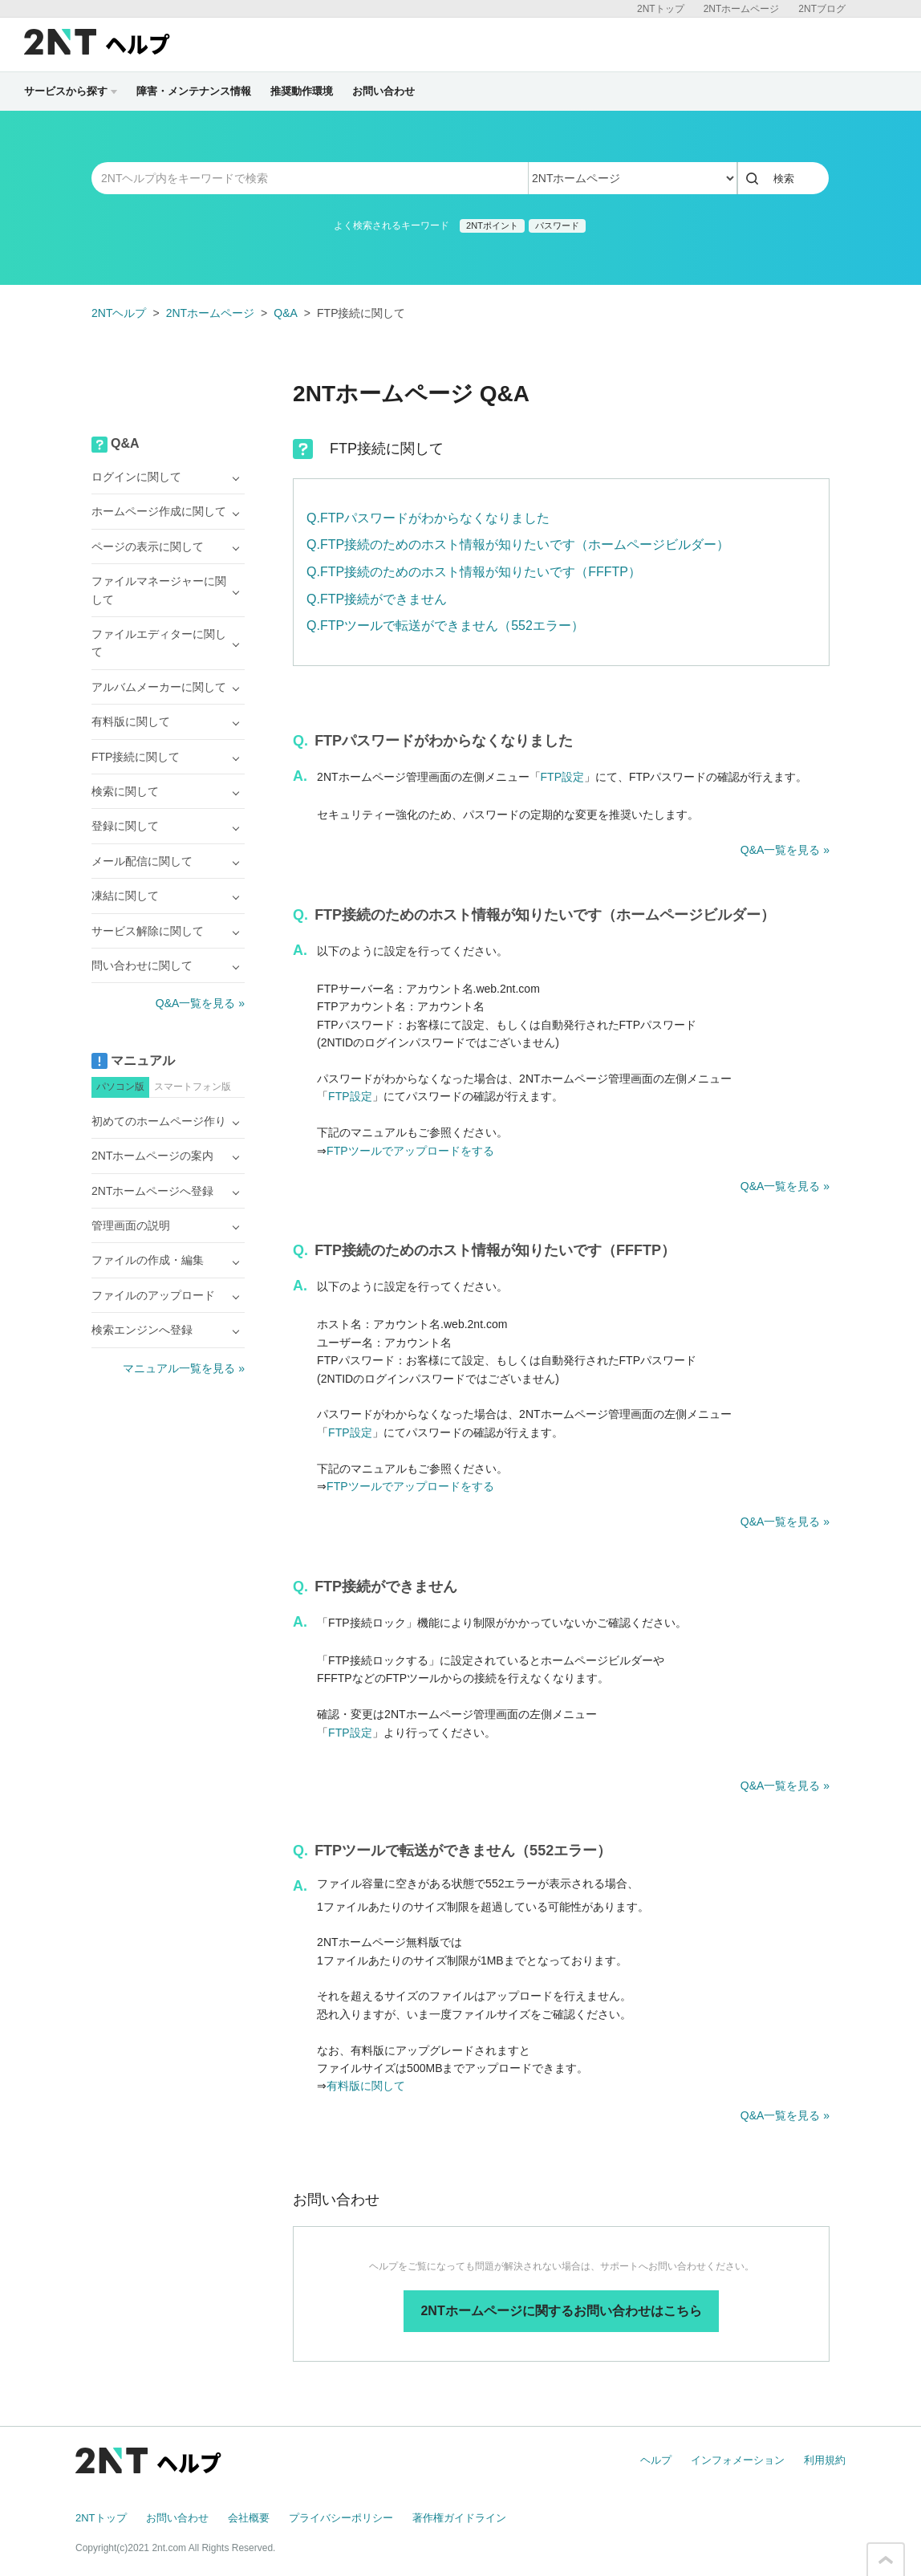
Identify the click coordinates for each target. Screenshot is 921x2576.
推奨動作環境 (301, 91)
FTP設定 (562, 776)
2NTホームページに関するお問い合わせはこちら (560, 2311)
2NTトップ (660, 8)
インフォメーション (738, 2460)
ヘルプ (655, 2460)
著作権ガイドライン (459, 2518)
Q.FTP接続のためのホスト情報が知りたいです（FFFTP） (473, 572)
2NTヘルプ (118, 313)
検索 (783, 179)
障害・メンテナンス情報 (193, 91)
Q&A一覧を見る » (785, 849)
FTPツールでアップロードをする (410, 1150)
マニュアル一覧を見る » (184, 1368)
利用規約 (825, 2460)
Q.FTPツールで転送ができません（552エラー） (445, 625)
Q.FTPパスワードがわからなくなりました (428, 518)
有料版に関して (366, 2085)
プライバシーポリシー (341, 2518)
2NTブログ (822, 8)
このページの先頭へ (885, 2560)
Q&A (286, 313)
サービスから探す (70, 91)
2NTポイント (492, 225)
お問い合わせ (383, 91)
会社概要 (249, 2518)
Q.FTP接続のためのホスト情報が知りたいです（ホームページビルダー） (517, 544)
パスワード (557, 225)
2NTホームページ (742, 8)
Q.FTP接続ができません (376, 599)
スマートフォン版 (192, 1086)
